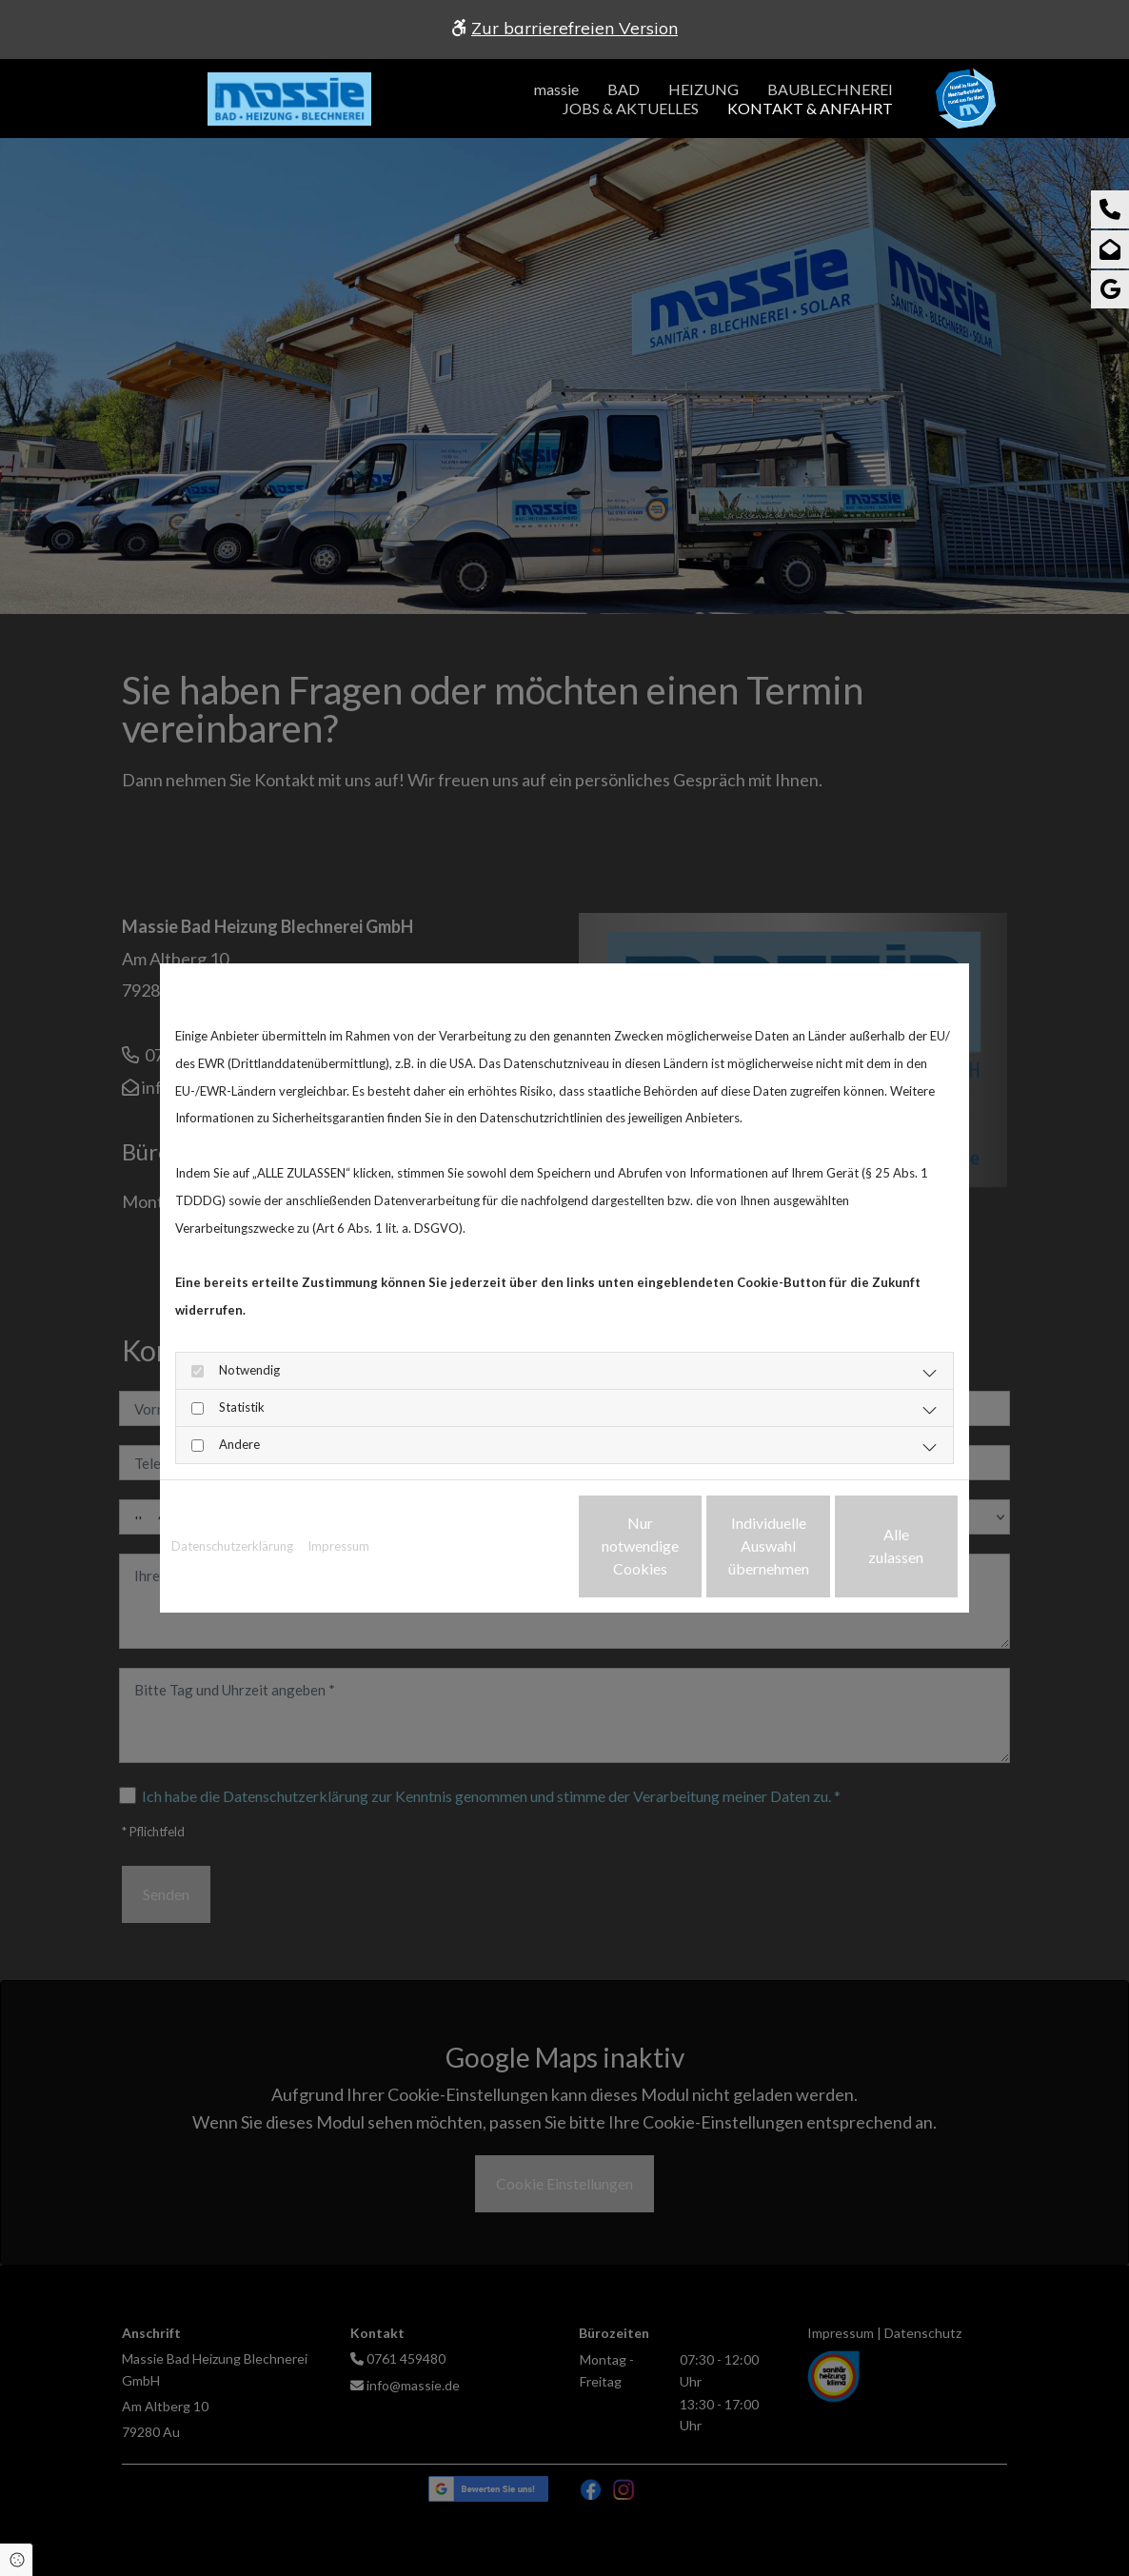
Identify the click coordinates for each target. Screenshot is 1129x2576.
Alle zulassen (870, 1545)
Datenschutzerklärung (232, 1546)
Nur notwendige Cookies (508, 1545)
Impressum (338, 1546)
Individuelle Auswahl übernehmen (689, 1545)
